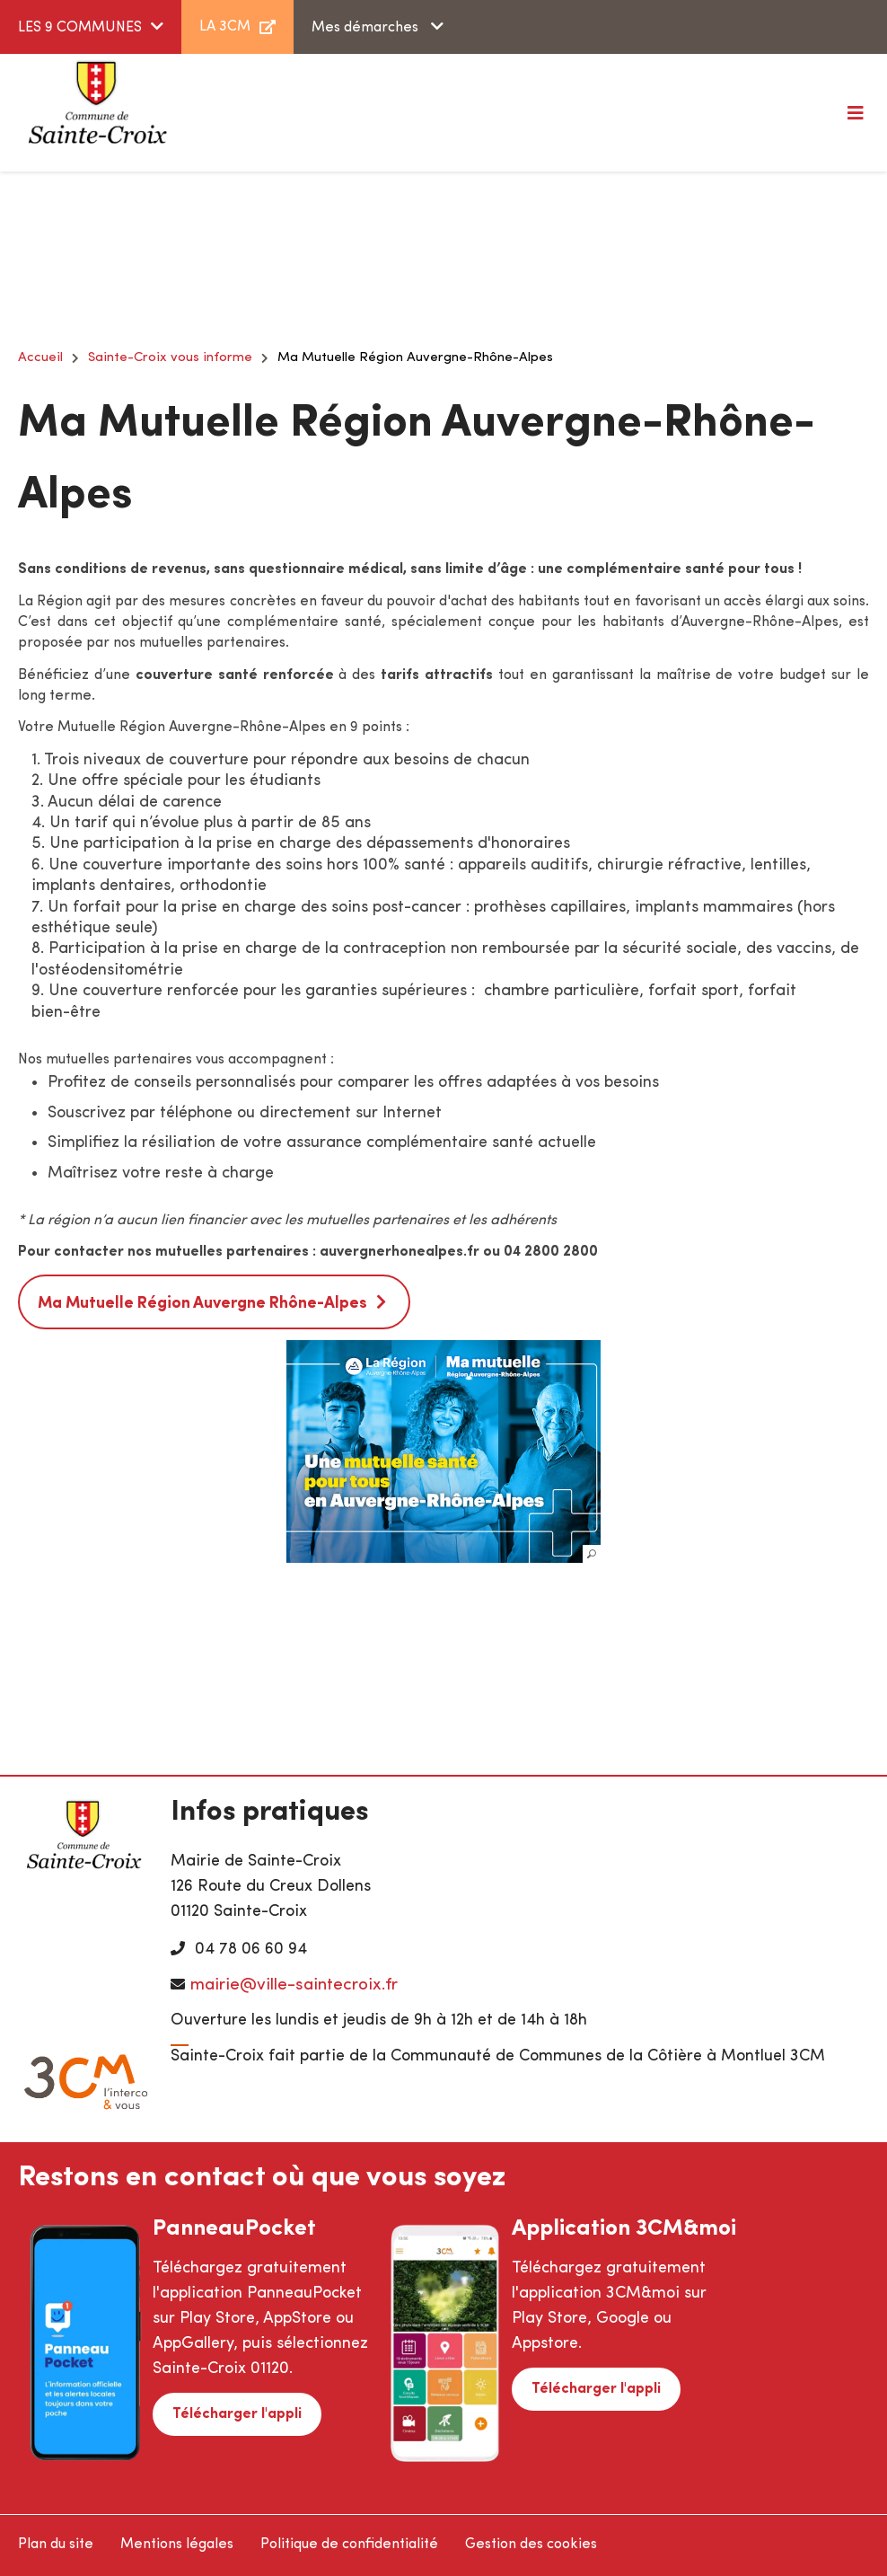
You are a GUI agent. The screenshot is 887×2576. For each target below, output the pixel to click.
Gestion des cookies (531, 2544)
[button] (443, 1451)
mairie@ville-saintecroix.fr (294, 1985)
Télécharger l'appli (237, 2414)
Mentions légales (176, 2544)
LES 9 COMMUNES (80, 28)
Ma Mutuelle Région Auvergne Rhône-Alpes (202, 1303)
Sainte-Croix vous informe (170, 358)
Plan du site (55, 2544)
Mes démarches (367, 28)
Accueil (40, 358)
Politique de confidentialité (349, 2544)
